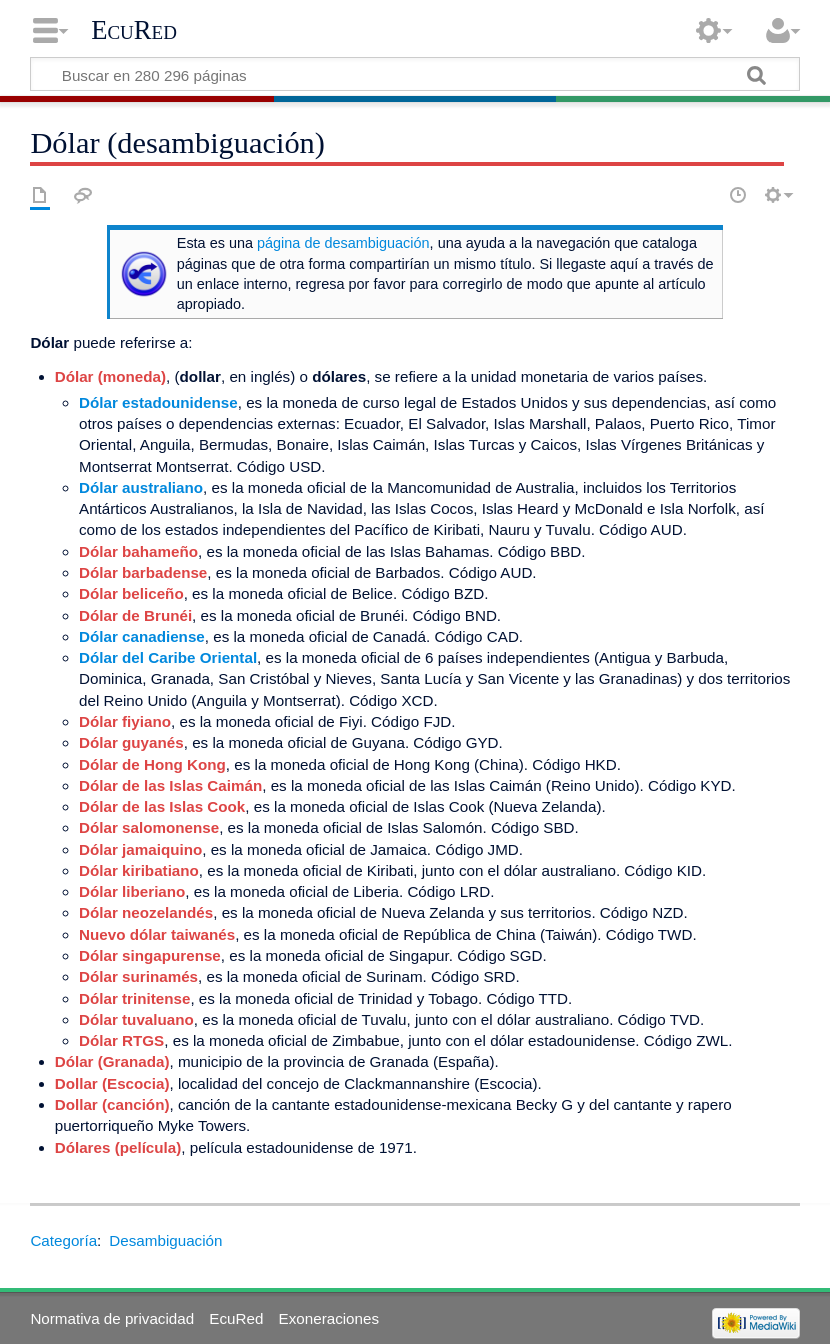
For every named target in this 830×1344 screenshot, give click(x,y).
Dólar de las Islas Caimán (170, 785)
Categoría (63, 1240)
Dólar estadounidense (158, 402)
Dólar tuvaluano (136, 1019)
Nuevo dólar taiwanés (157, 934)
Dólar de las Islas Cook (162, 806)
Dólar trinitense (134, 998)
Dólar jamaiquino (140, 849)
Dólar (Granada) (112, 1061)
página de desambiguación (343, 243)
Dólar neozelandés (146, 912)
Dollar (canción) (112, 1104)
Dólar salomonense (149, 827)
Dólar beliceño (131, 593)
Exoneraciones (329, 1318)
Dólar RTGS (121, 1040)
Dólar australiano (141, 487)
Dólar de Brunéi (135, 615)
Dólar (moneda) (110, 376)
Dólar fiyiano (125, 721)
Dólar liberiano (132, 891)
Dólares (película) (118, 1147)
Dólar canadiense (142, 636)
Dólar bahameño (138, 551)
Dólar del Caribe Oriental (168, 657)
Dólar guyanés (131, 742)
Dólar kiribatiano (139, 870)
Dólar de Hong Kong (152, 764)
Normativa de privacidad (112, 1318)
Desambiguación (165, 1240)
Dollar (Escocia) (112, 1083)
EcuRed (134, 30)
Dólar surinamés (138, 976)
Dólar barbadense (143, 572)
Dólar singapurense (150, 955)
